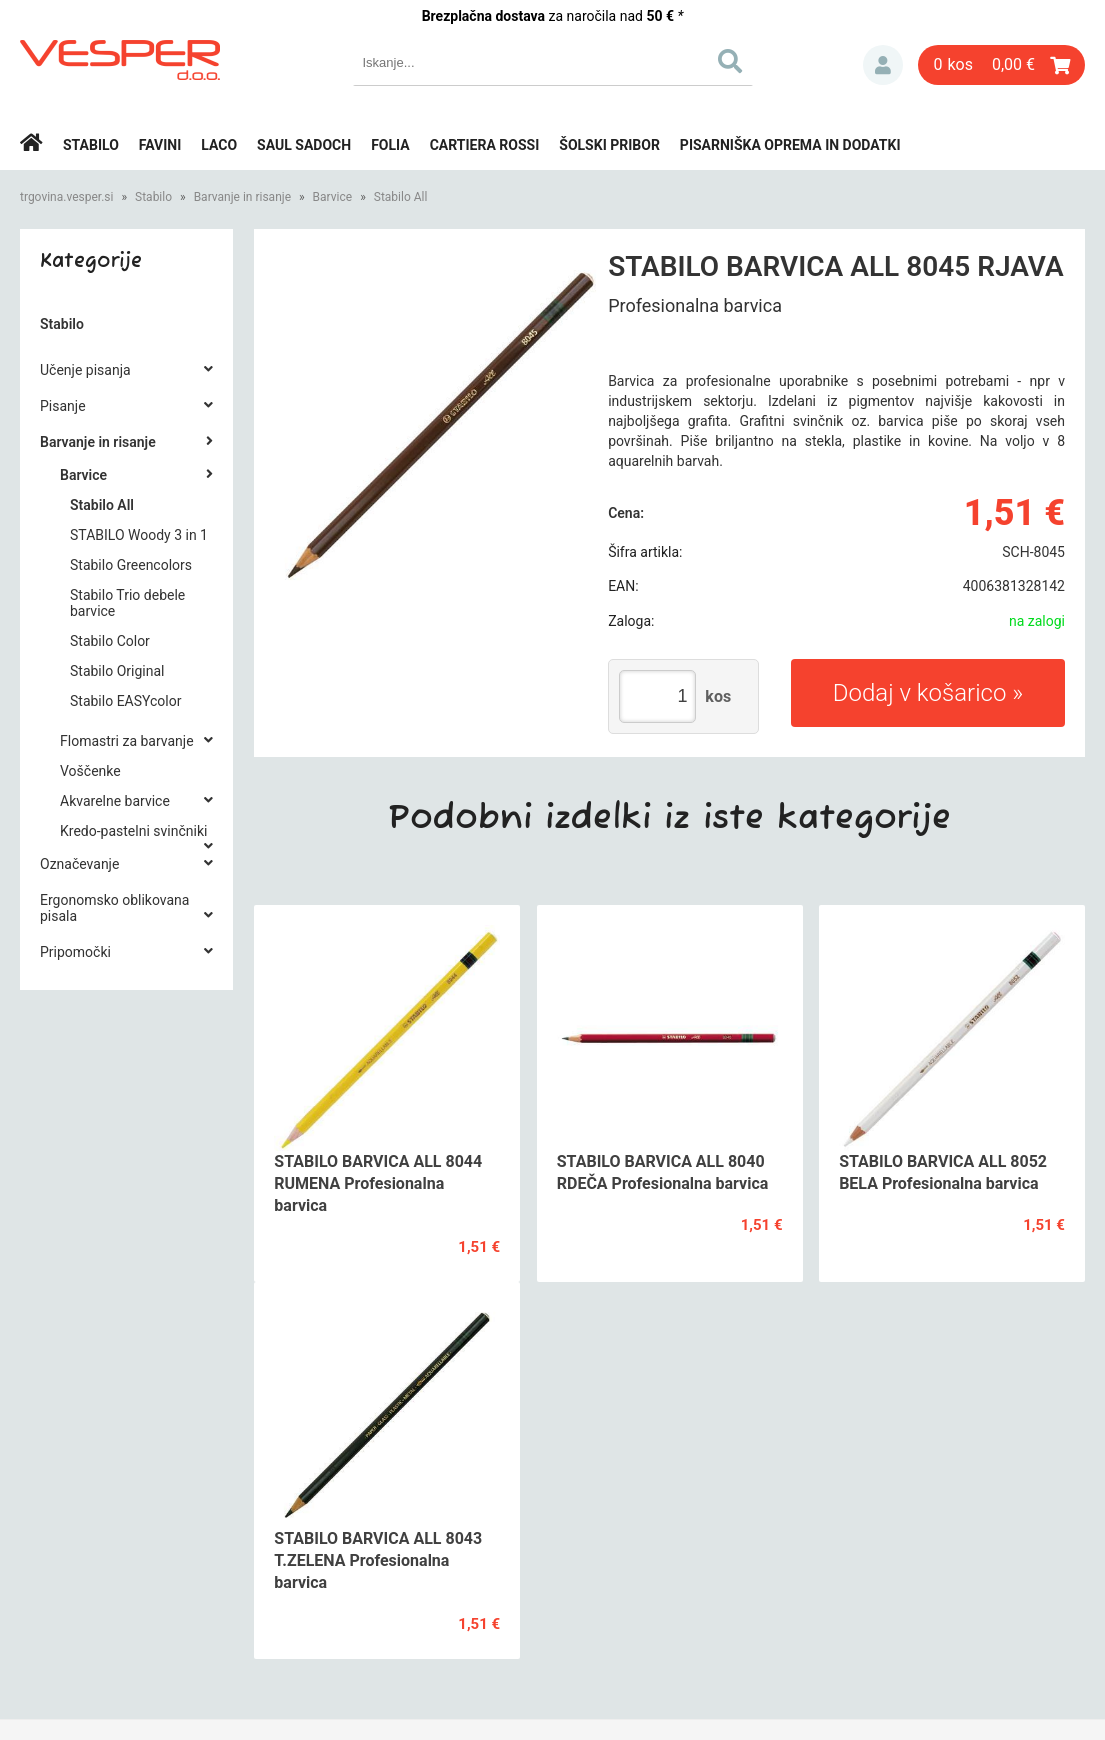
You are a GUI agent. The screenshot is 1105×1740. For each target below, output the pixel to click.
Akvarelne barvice (115, 801)
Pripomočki (75, 952)
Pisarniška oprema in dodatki (790, 145)
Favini (160, 145)
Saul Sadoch (304, 145)
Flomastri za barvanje (127, 741)
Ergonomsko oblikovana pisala (114, 908)
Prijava (883, 65)
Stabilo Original (117, 671)
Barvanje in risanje (242, 197)
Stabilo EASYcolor (125, 701)
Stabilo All (401, 197)
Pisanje (63, 406)
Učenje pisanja (85, 370)
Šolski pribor (609, 145)
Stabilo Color (110, 641)
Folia (390, 145)
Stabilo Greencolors (131, 565)
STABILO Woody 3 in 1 (139, 535)
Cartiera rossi (485, 145)
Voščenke (90, 771)
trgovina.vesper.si (66, 197)
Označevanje (79, 864)
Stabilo (91, 145)
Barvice (333, 197)
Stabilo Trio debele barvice (127, 603)
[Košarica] (1001, 65)
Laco (219, 145)
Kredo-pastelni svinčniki (133, 831)
